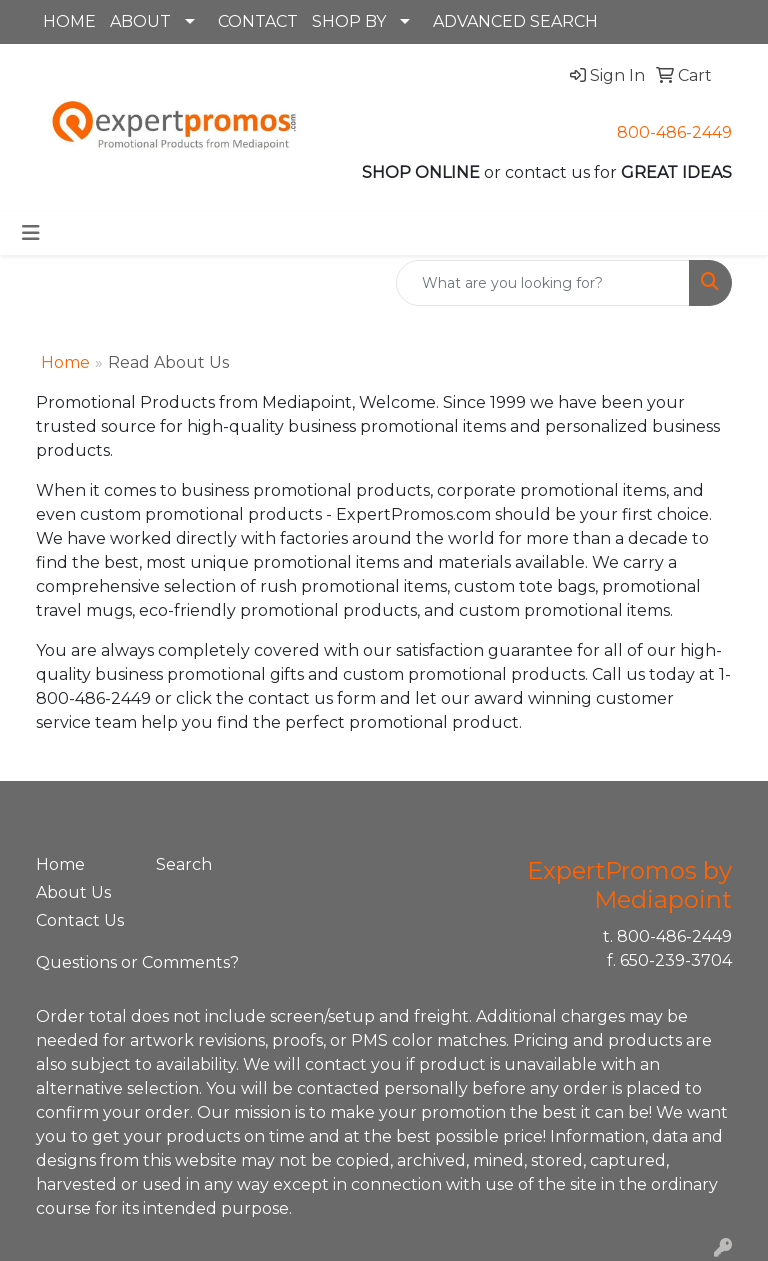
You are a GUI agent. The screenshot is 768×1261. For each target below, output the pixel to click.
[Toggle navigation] (31, 233)
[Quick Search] (543, 283)
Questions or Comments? (137, 962)
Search (184, 864)
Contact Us (80, 920)
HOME (69, 21)
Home (65, 362)
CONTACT (258, 21)
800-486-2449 (674, 132)
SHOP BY (349, 21)
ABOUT (140, 21)
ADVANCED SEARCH (515, 21)
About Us (73, 892)
